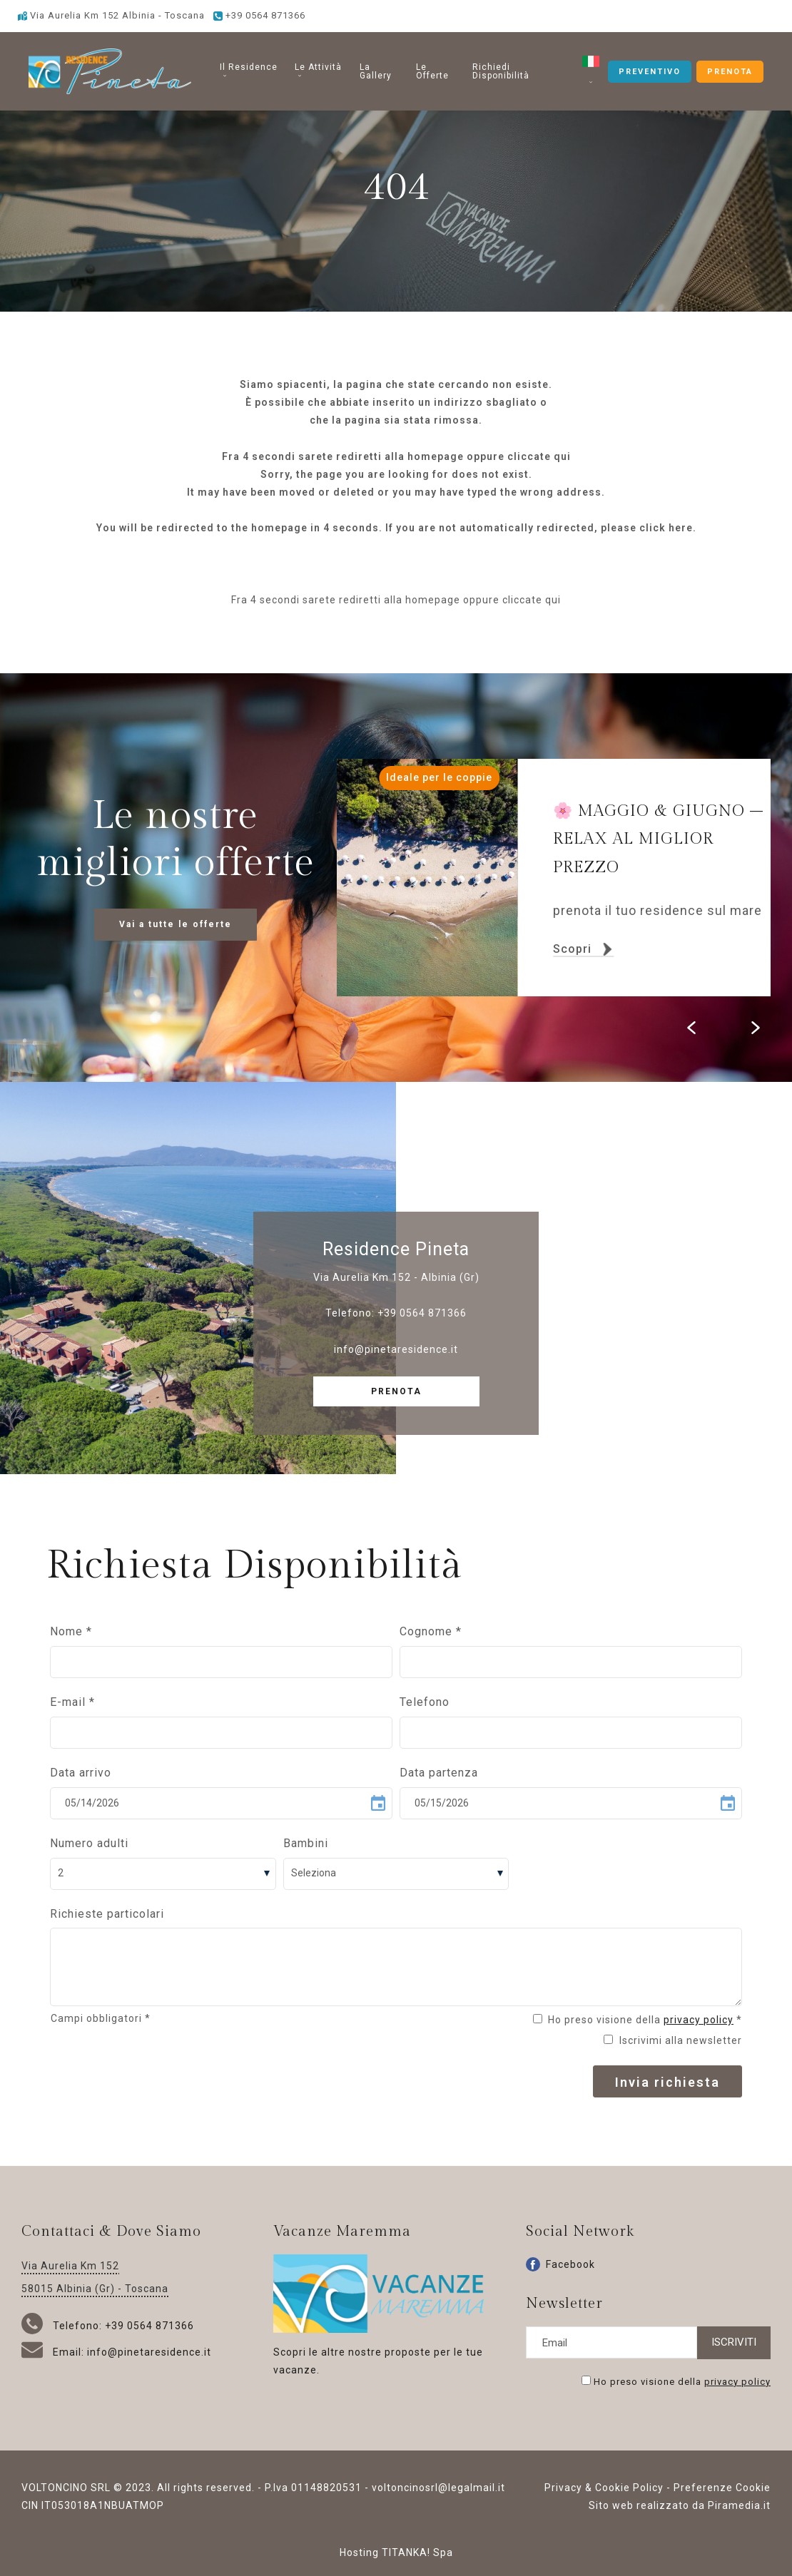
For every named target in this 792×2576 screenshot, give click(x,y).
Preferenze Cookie (722, 2487)
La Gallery (376, 71)
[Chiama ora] (259, 15)
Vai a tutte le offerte (175, 924)
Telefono (425, 1702)
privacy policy (698, 2019)
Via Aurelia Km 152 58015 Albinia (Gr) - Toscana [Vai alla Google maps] (94, 2277)
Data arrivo (80, 1772)
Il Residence (249, 69)
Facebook (560, 2264)
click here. (667, 527)
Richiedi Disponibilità (500, 71)
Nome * (71, 1631)
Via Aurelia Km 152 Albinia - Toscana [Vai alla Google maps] (111, 15)
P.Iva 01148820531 (313, 2487)
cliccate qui (539, 456)
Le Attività (318, 69)
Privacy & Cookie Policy (604, 2487)
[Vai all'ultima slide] (691, 1028)
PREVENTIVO (650, 71)
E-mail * (72, 1702)
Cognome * (431, 1631)
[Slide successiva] (756, 1028)
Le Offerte (432, 71)
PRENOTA (730, 71)
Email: (54, 2352)
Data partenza (439, 1772)
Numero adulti (89, 1843)
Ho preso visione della (682, 2381)
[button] (591, 71)
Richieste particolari (107, 1914)
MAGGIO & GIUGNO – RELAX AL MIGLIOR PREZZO (658, 839)
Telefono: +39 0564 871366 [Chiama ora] (107, 2325)
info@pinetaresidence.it (396, 1349)
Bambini (305, 1843)
